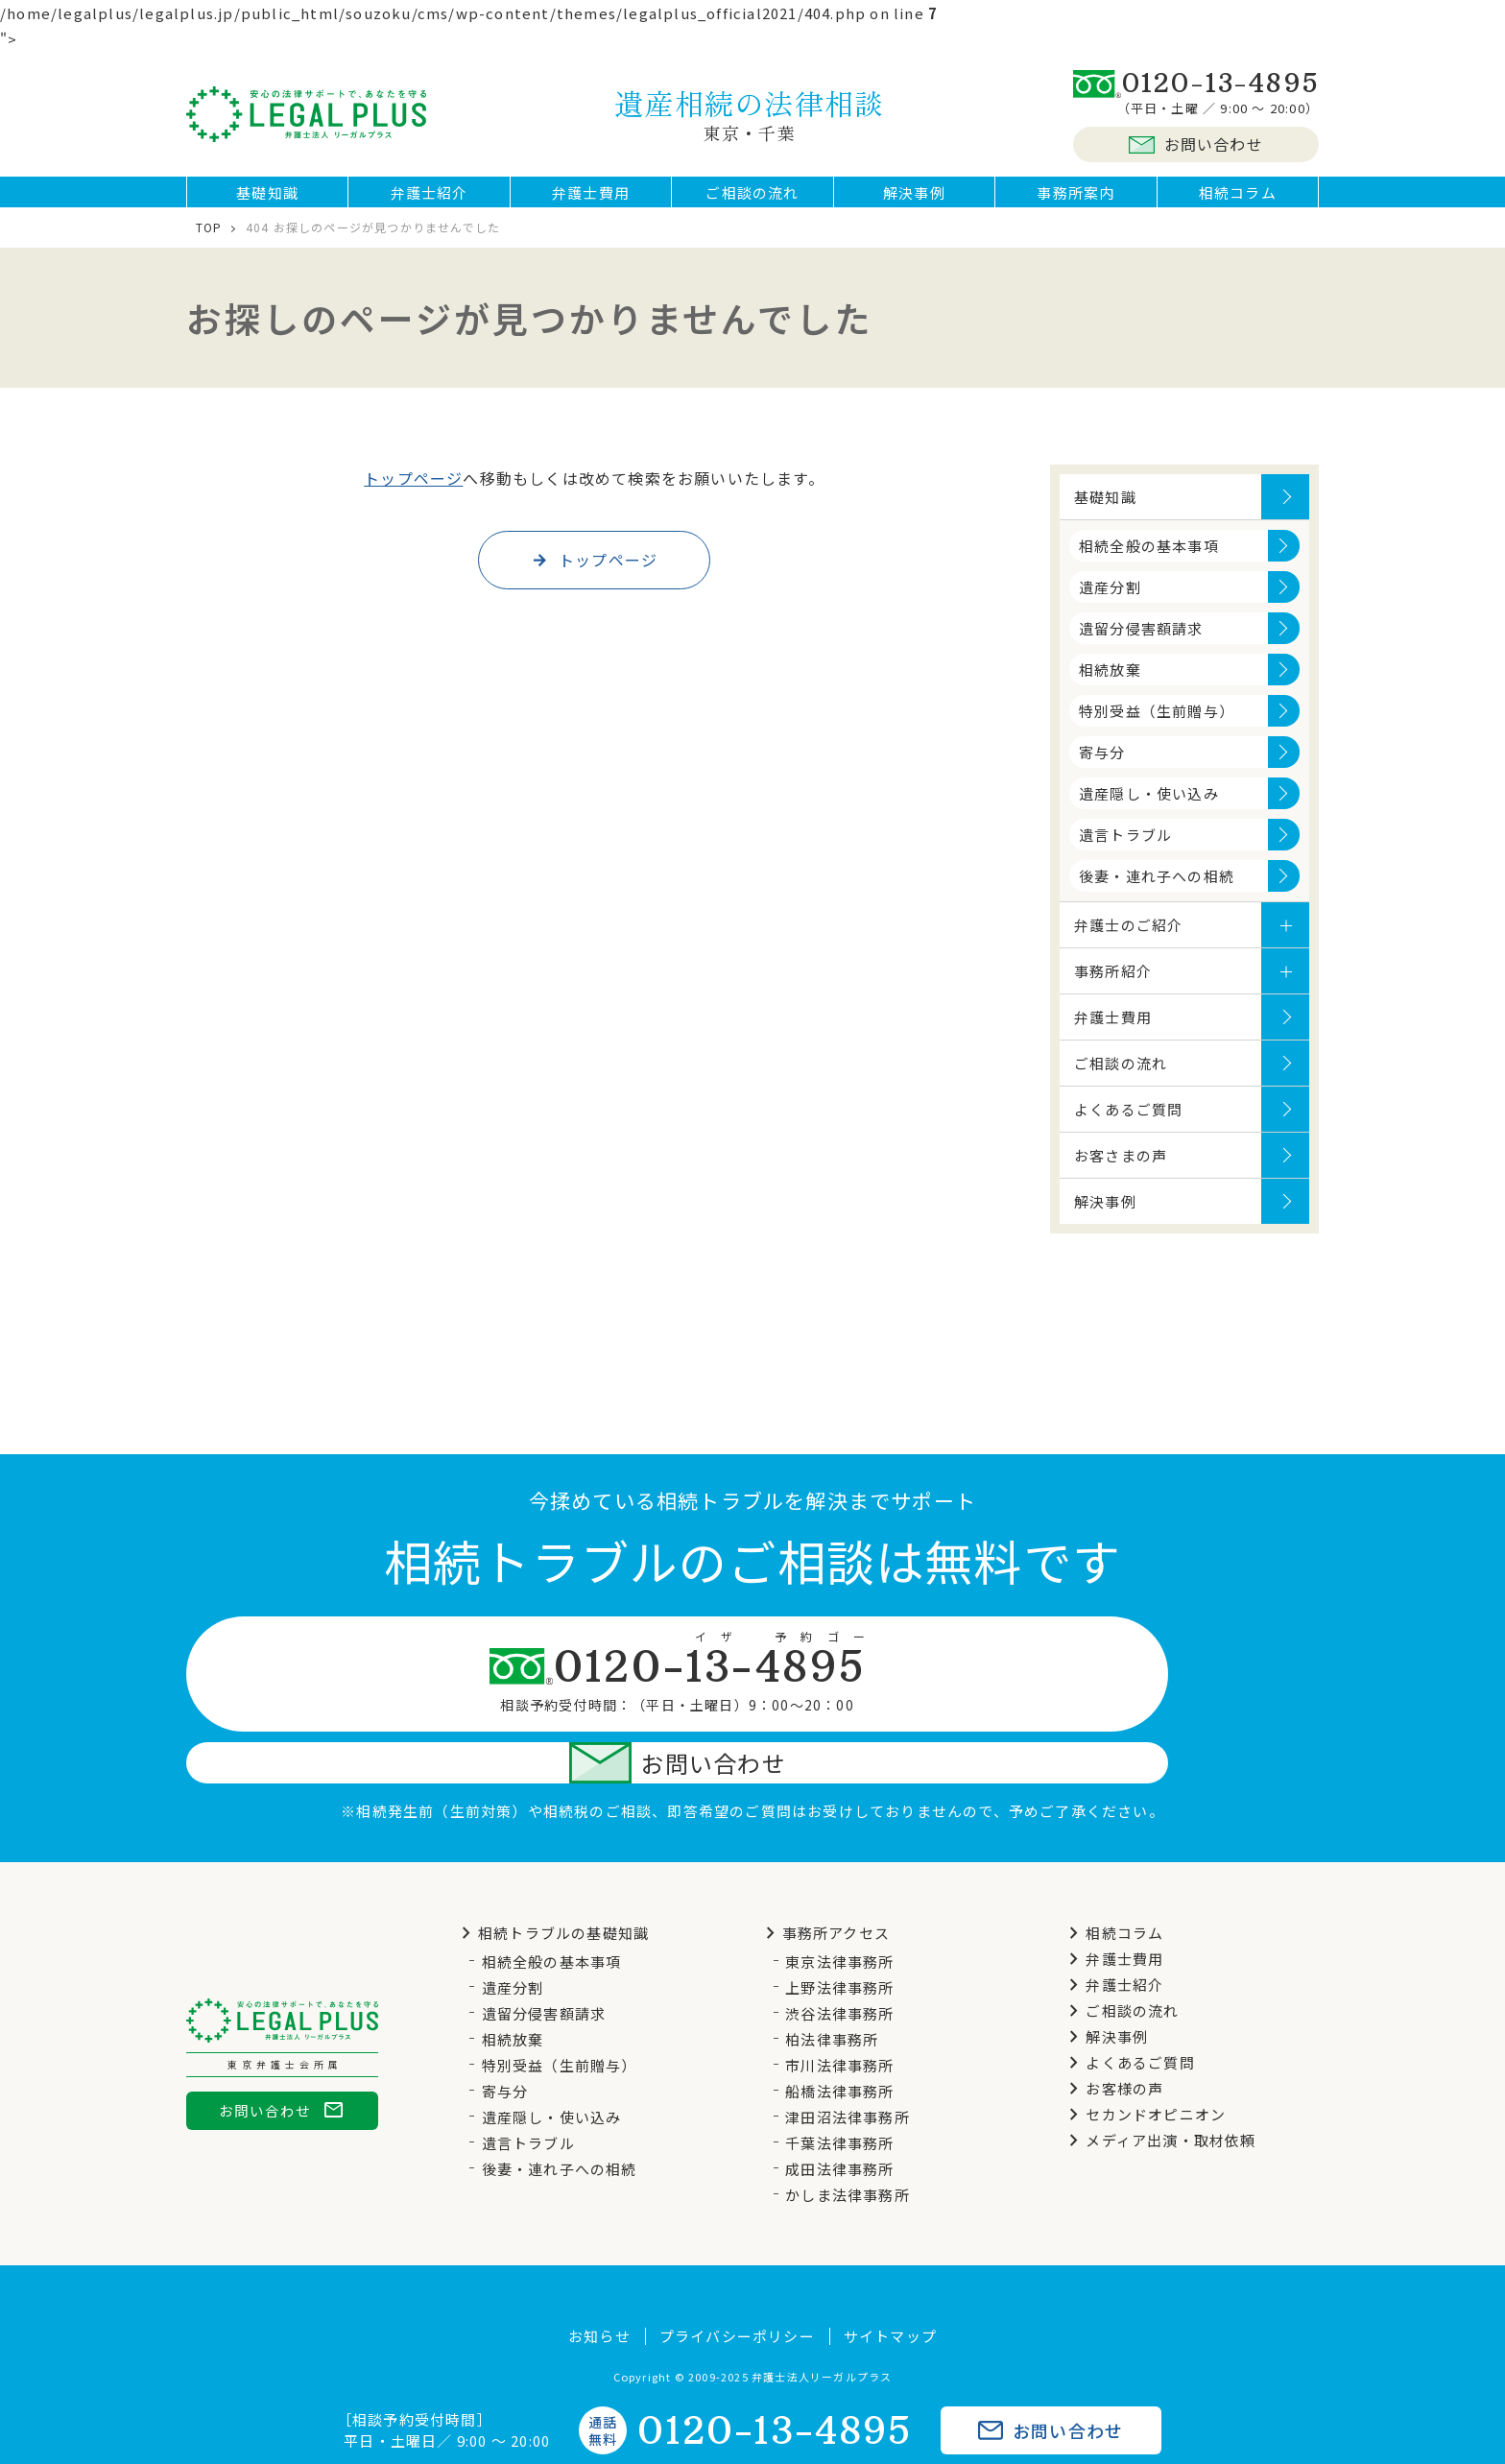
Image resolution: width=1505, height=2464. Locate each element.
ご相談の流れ (752, 199)
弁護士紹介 (429, 199)
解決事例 (914, 199)
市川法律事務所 (839, 2017)
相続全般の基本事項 (1149, 560)
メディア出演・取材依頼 (1159, 2092)
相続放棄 (1110, 684)
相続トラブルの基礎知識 (552, 1885)
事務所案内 (1075, 199)
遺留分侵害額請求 (1141, 643)
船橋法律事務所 (839, 2043)
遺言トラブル (1125, 849)
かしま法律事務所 (847, 2147)
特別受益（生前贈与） (1156, 725)
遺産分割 (1110, 601)
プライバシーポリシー (737, 2288)
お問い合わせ (1196, 143)
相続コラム (1238, 199)
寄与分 (1102, 766)
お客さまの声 (1120, 1170)
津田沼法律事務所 (847, 2069)
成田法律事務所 (839, 2121)
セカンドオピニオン (1144, 2066)
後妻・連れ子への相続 (1156, 890)
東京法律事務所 (839, 1913)
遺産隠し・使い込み (1149, 808)
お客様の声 (1113, 2040)
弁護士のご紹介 (1128, 939)
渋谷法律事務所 (839, 1965)
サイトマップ (890, 2288)
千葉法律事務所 (839, 2095)
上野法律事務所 (839, 1939)
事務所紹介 (1113, 985)
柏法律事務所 (831, 1991)
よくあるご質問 (1128, 1123)
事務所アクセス (824, 1885)
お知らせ (599, 2288)
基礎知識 (267, 199)
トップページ (413, 492)
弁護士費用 (591, 199)
